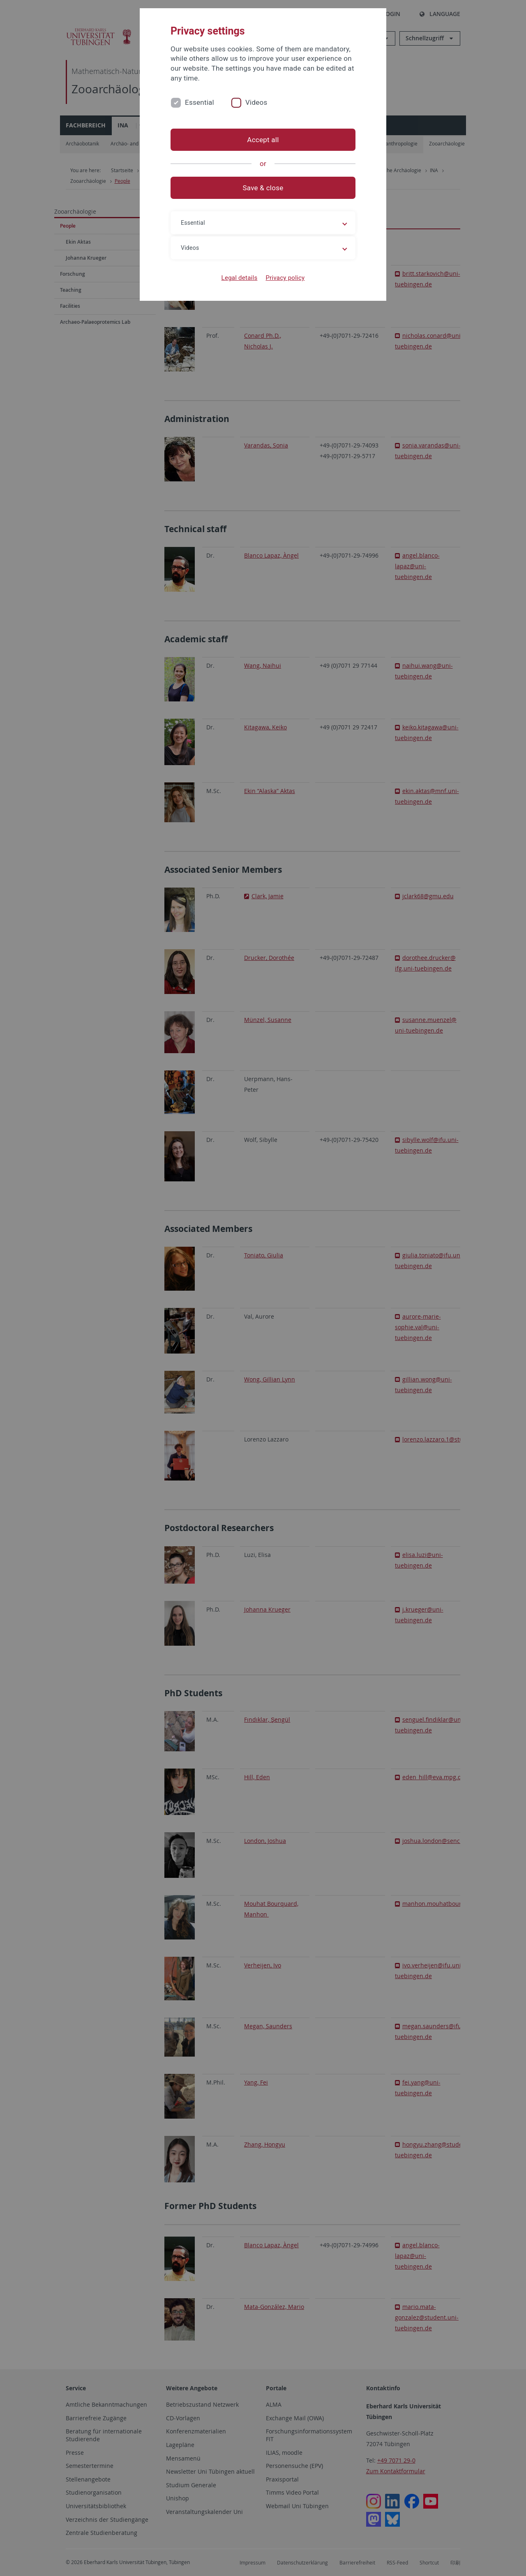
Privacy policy (285, 277)
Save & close (263, 188)
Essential (199, 102)
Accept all (263, 140)
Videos (256, 102)
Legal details (239, 277)
